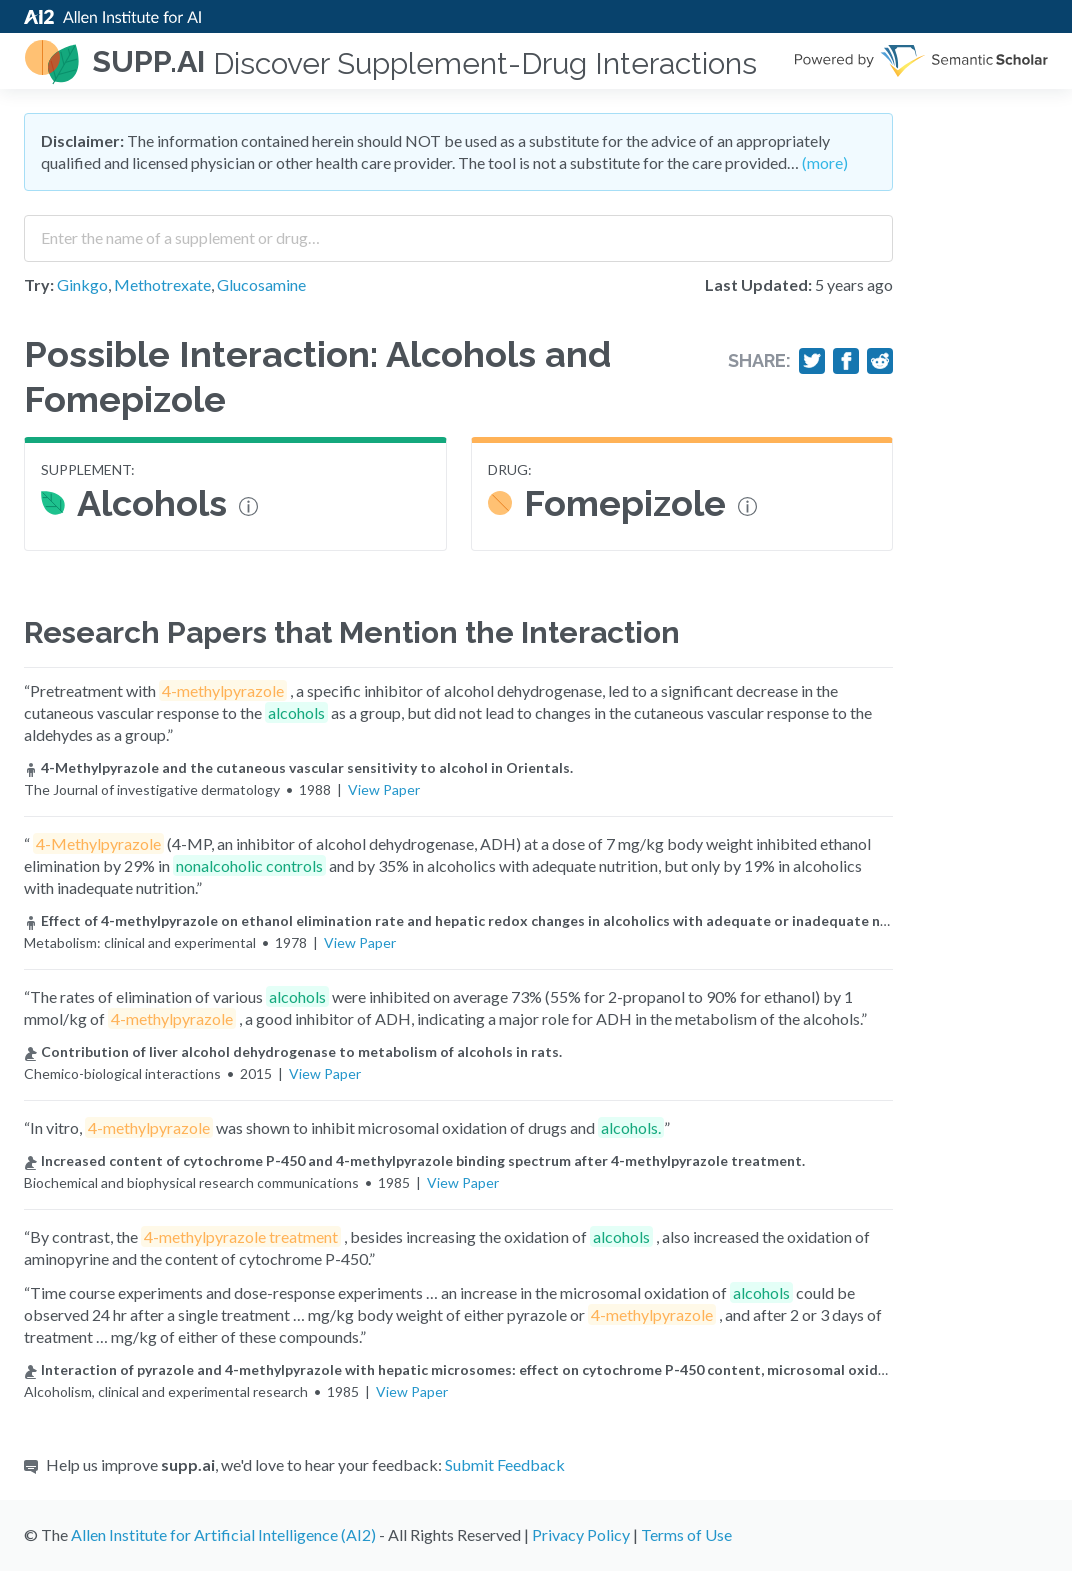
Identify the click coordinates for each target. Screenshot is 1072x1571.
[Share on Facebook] (846, 361)
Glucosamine (261, 284)
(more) (825, 162)
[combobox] (458, 231)
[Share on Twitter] (812, 361)
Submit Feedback (505, 1464)
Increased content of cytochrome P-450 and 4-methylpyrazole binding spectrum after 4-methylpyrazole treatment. (414, 1160)
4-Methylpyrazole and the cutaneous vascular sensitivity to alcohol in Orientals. (298, 767)
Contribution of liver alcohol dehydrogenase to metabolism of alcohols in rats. (293, 1051)
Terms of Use (686, 1534)
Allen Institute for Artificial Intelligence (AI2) (223, 1534)
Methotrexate (162, 284)
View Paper (384, 789)
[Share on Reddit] (880, 361)
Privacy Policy (581, 1534)
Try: (39, 284)
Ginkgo (82, 284)
